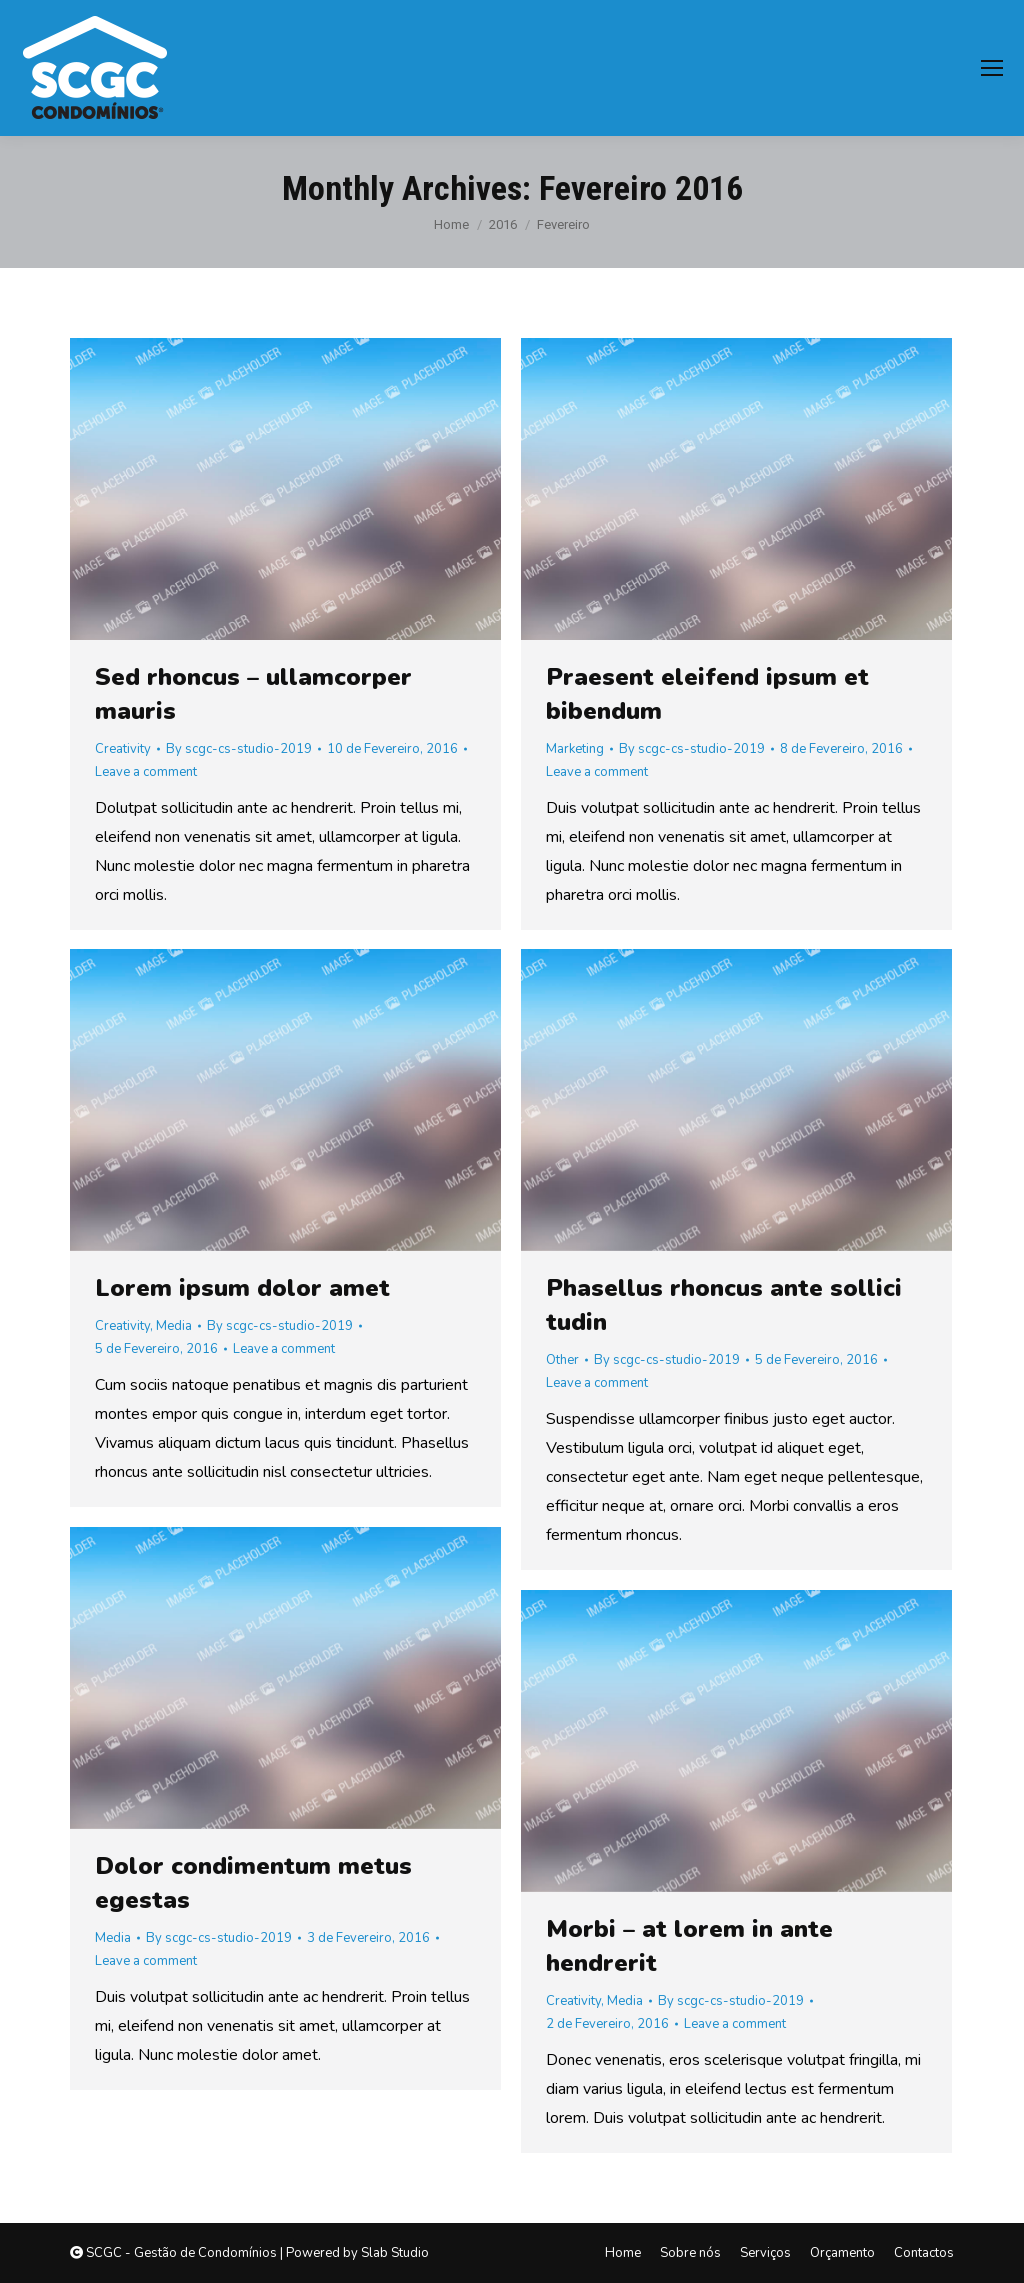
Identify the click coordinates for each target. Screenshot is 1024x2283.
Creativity (123, 749)
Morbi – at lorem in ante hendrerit (689, 1946)
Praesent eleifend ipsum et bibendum (707, 694)
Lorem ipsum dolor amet (242, 1288)
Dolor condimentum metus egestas (253, 1883)
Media (174, 1326)
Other (562, 1360)
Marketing (575, 749)
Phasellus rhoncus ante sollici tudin (724, 1305)
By (239, 749)
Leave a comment (146, 772)
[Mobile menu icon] (992, 68)
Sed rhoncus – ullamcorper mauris (253, 694)
